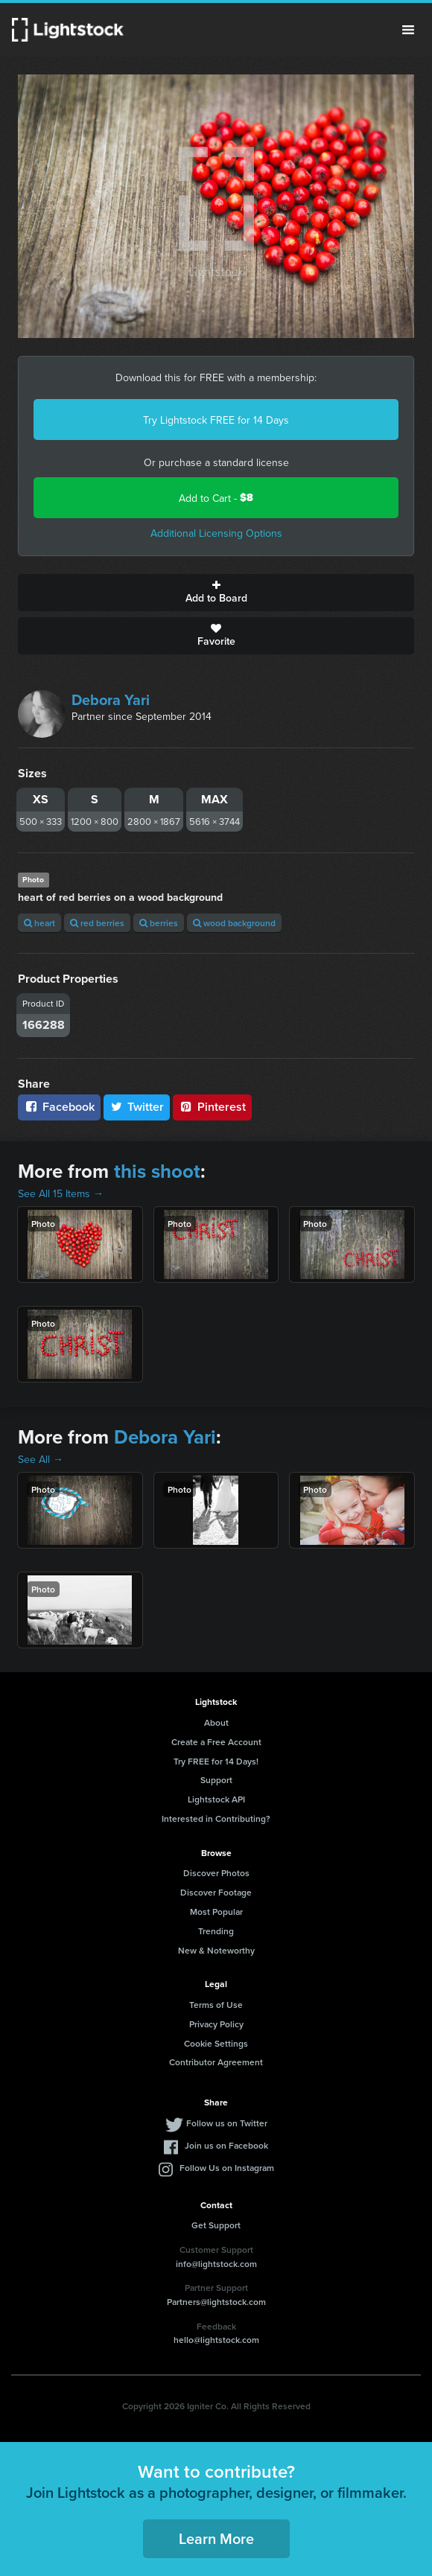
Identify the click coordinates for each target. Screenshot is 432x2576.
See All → (40, 1459)
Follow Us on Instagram (227, 2167)
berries (158, 922)
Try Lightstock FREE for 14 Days (216, 419)
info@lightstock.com (216, 2263)
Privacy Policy (216, 2024)
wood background (234, 922)
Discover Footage (216, 1892)
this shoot (157, 1171)
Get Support (216, 2225)
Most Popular (216, 1911)
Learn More (216, 2538)
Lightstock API (216, 1799)
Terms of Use (216, 2004)
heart (39, 922)
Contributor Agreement (216, 2062)
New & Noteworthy (216, 1950)
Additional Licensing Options (216, 533)
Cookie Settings (216, 2043)
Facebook (59, 1106)
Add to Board (216, 592)
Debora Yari (111, 699)
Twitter (137, 1106)
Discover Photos (216, 1872)
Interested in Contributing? (216, 1818)
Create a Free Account (216, 1741)
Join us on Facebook (226, 2145)
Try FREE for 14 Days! (216, 1761)
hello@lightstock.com (216, 2339)
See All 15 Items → (61, 1193)
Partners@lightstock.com (216, 2301)
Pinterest (212, 1106)
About (216, 1722)
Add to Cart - (216, 498)
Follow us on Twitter (226, 2123)
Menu (408, 30)
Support (216, 1779)
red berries (97, 922)
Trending (216, 1931)
